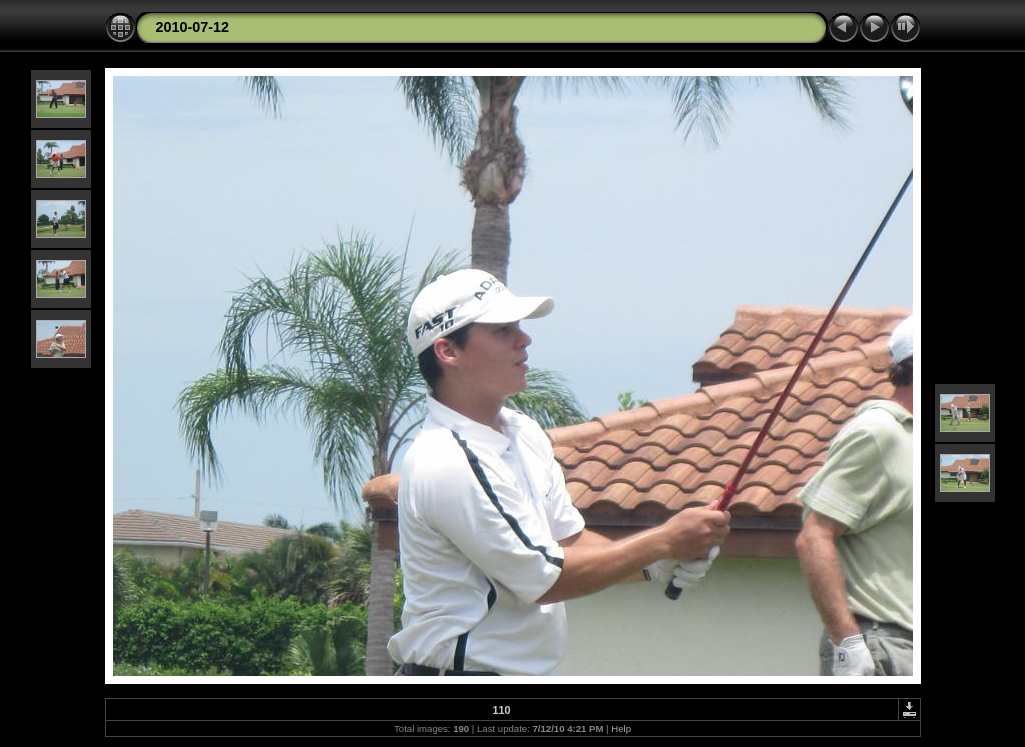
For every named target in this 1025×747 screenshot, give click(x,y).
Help (621, 728)
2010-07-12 (193, 27)
